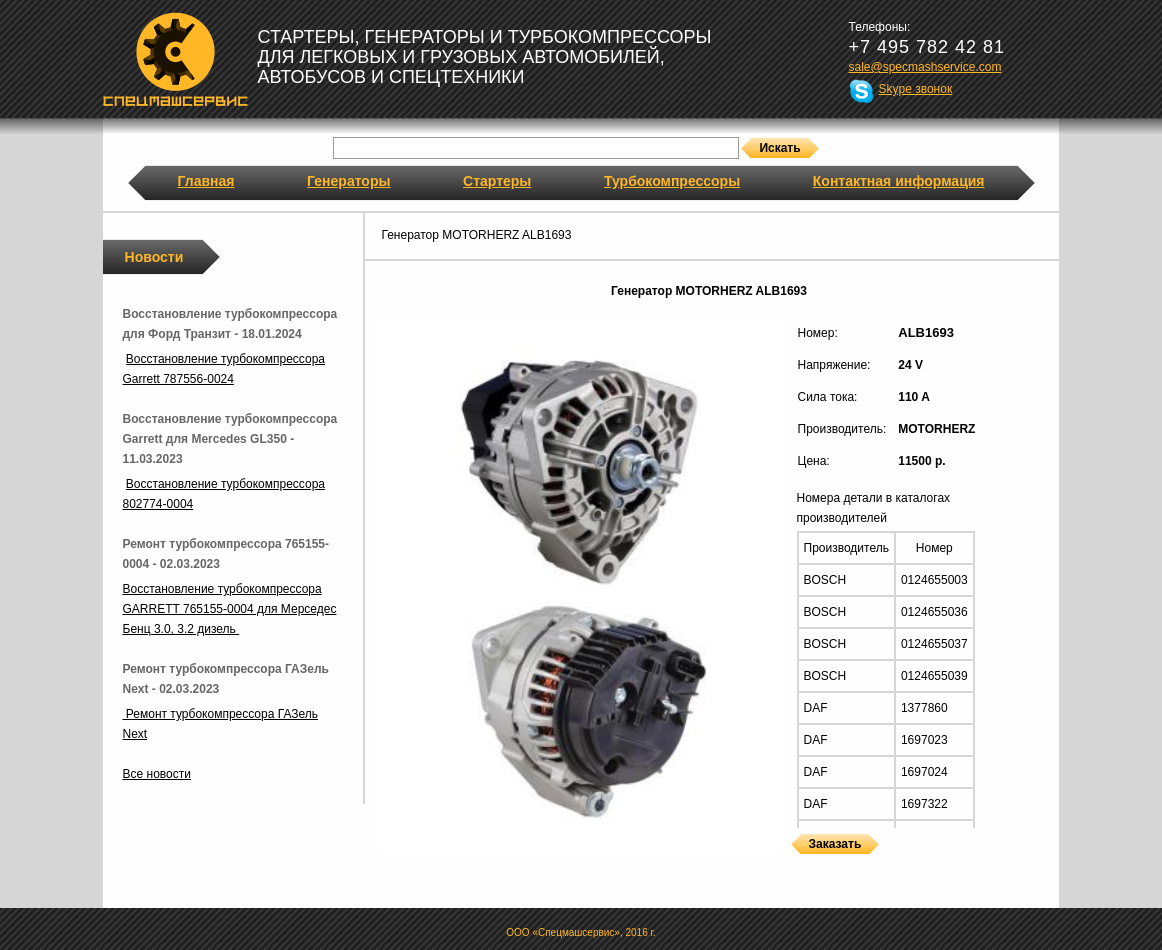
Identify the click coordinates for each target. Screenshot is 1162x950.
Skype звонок (916, 89)
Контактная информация (899, 181)
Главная (206, 181)
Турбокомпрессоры (672, 181)
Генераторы (348, 181)
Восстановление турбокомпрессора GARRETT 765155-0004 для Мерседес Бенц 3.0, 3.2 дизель (230, 609)
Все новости (157, 774)
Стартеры (497, 181)
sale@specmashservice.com (925, 67)
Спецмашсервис (175, 59)
